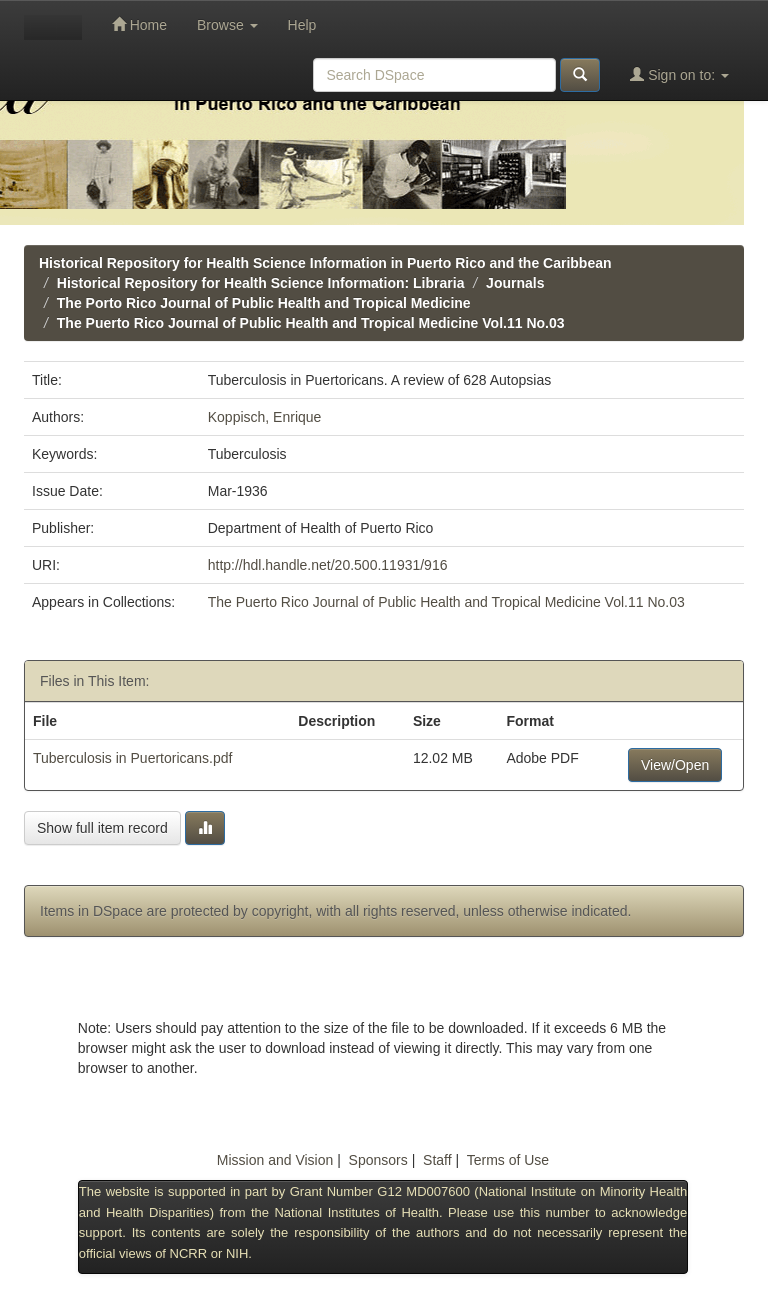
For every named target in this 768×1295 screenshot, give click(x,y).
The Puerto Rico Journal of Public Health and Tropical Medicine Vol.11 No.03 (311, 323)
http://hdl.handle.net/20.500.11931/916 (328, 565)
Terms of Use (508, 1160)
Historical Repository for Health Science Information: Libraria (261, 283)
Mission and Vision (275, 1160)
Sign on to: (679, 74)
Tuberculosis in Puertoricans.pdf (132, 758)
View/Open (675, 765)
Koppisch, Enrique (265, 417)
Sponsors (378, 1160)
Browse (227, 25)
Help (302, 25)
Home (139, 24)
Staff (437, 1160)
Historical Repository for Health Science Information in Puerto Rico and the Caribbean (325, 263)
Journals (515, 283)
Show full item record (102, 828)
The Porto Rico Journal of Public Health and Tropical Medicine (264, 303)
